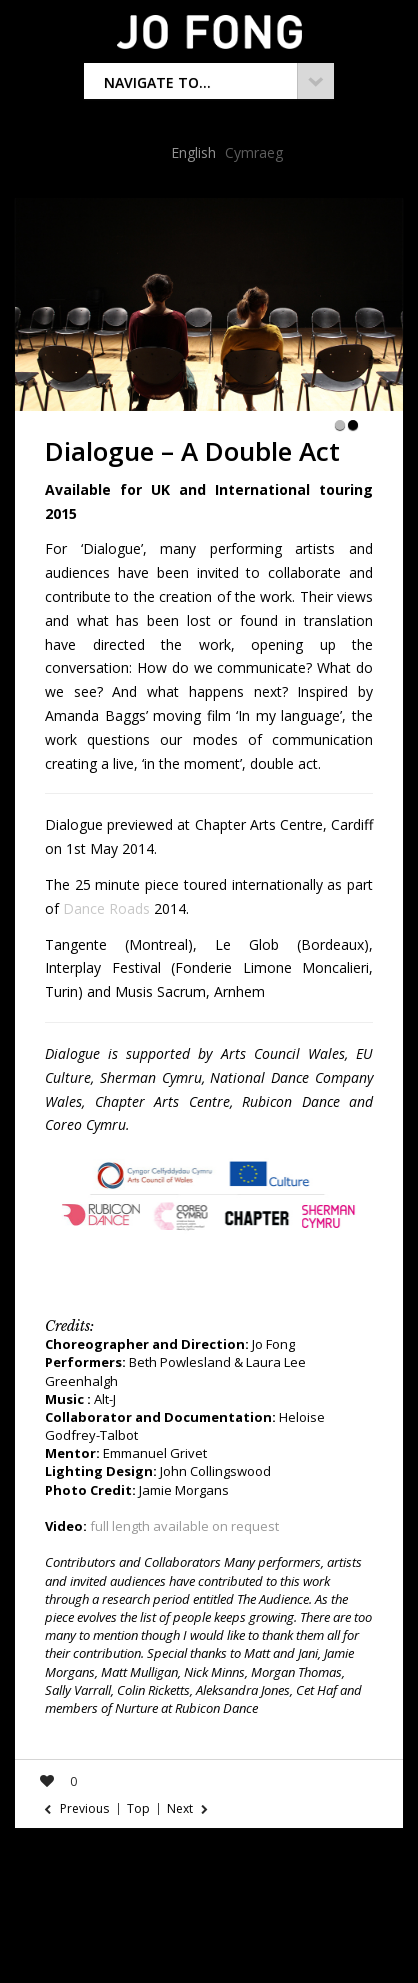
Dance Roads (106, 908)
